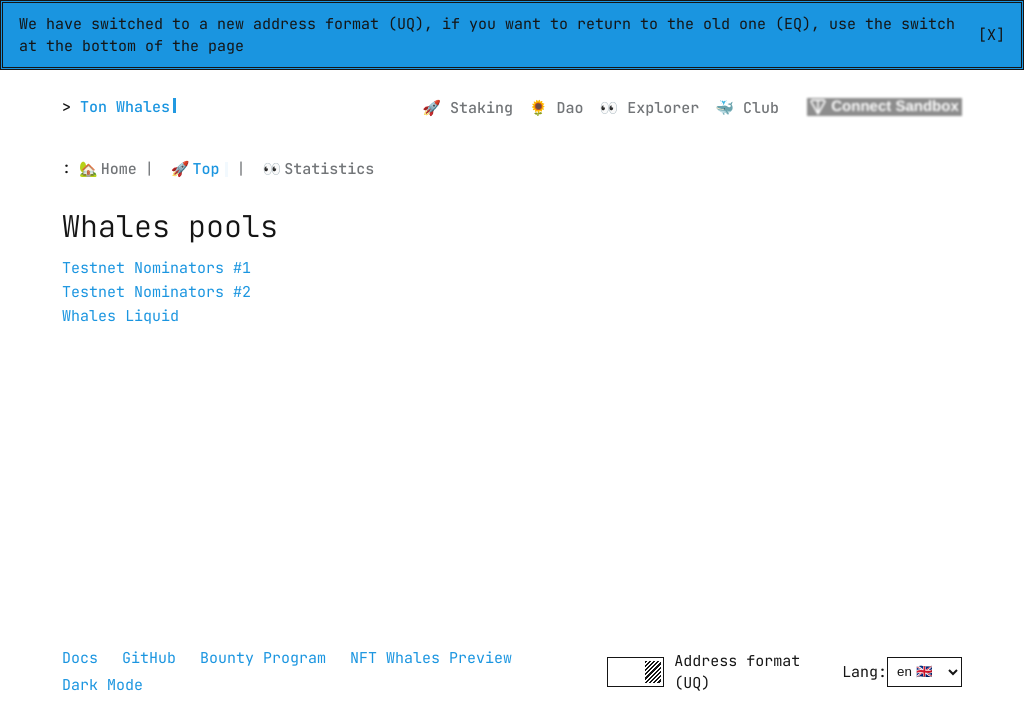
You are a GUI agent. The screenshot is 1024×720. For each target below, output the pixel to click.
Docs (80, 658)
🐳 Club (747, 108)
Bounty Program (263, 658)
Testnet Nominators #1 (156, 268)
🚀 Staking (467, 108)
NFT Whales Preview (431, 658)
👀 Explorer (650, 108)
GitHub (149, 658)
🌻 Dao (556, 108)
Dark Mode (102, 685)
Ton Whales (125, 107)
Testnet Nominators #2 (156, 292)
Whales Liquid (120, 316)
